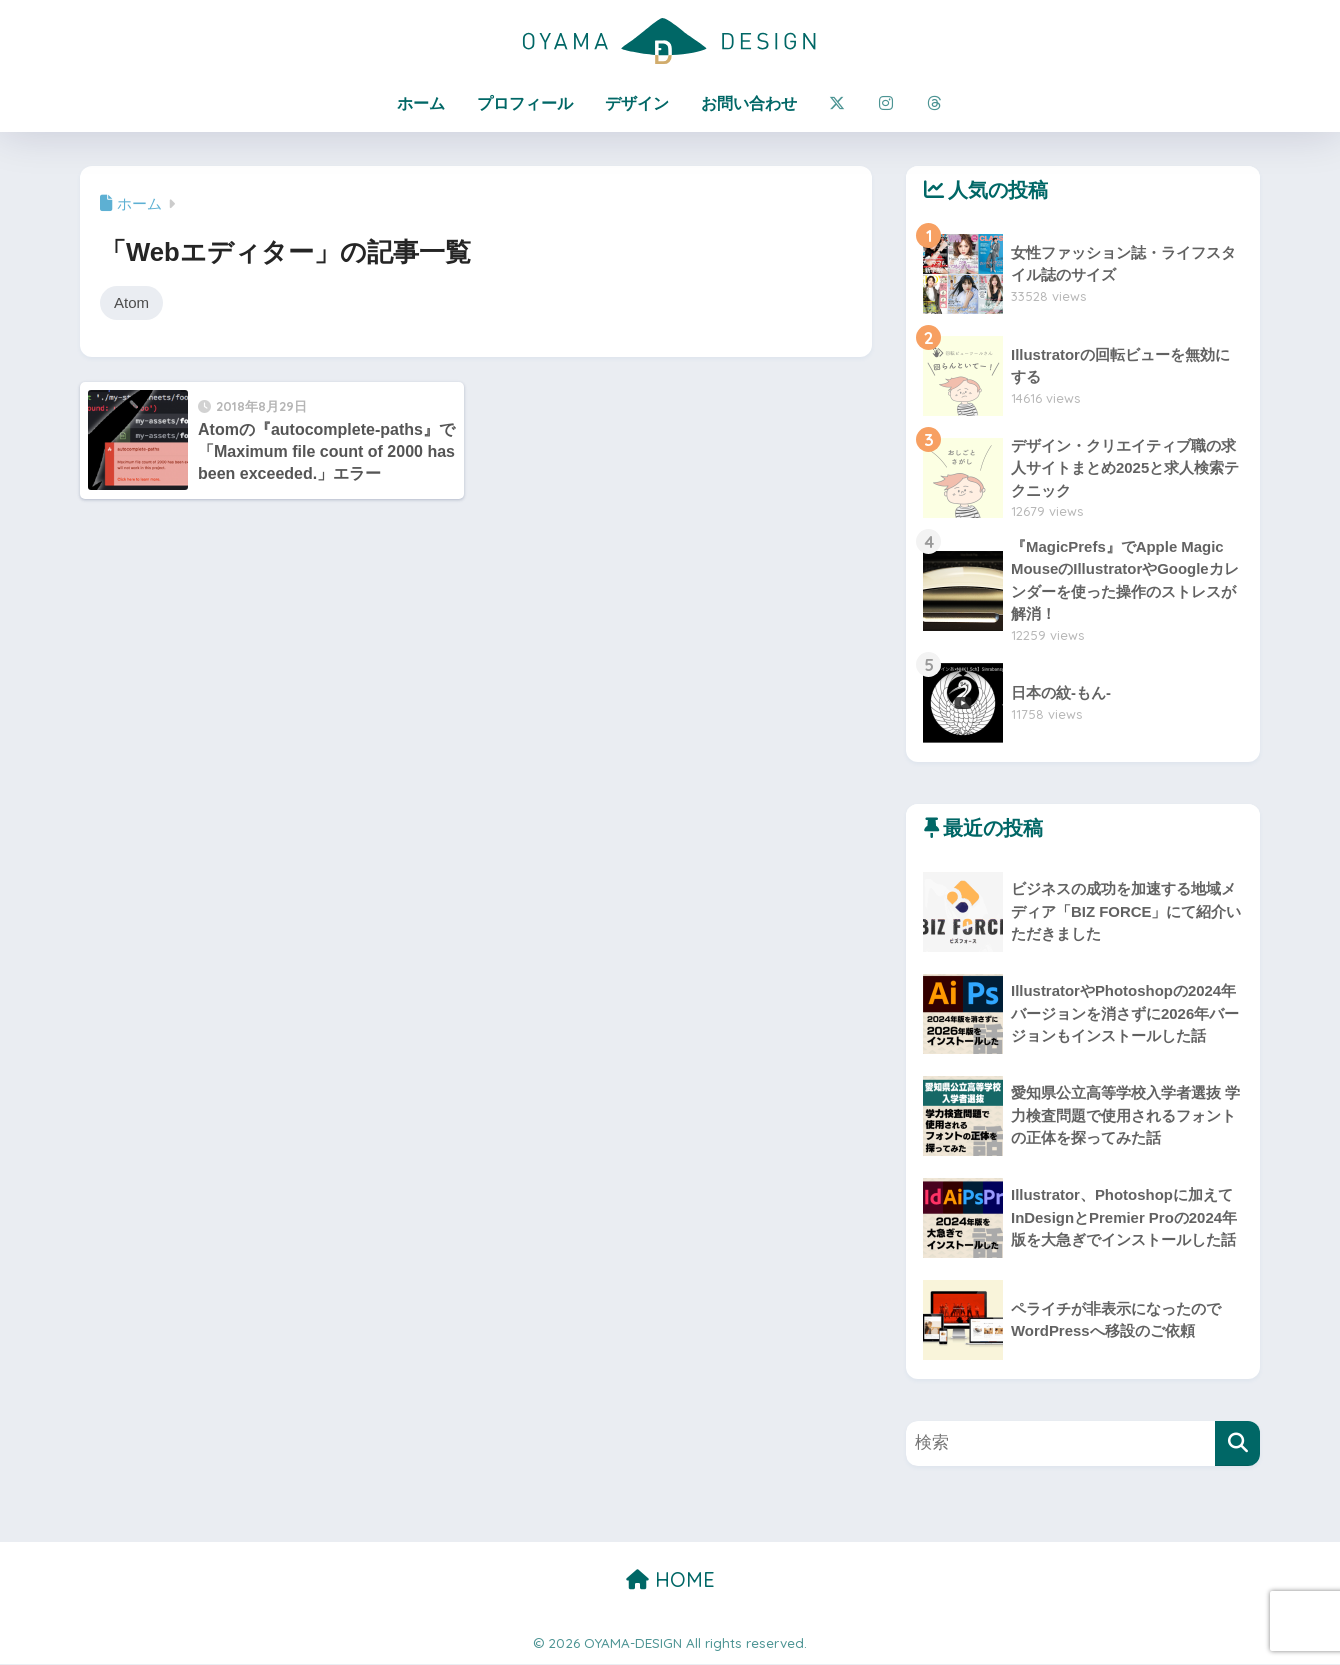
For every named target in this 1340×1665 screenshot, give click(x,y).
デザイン (637, 103)
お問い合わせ (749, 103)
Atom (132, 302)
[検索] (1237, 1444)
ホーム (421, 103)
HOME (670, 1580)
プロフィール (525, 103)
